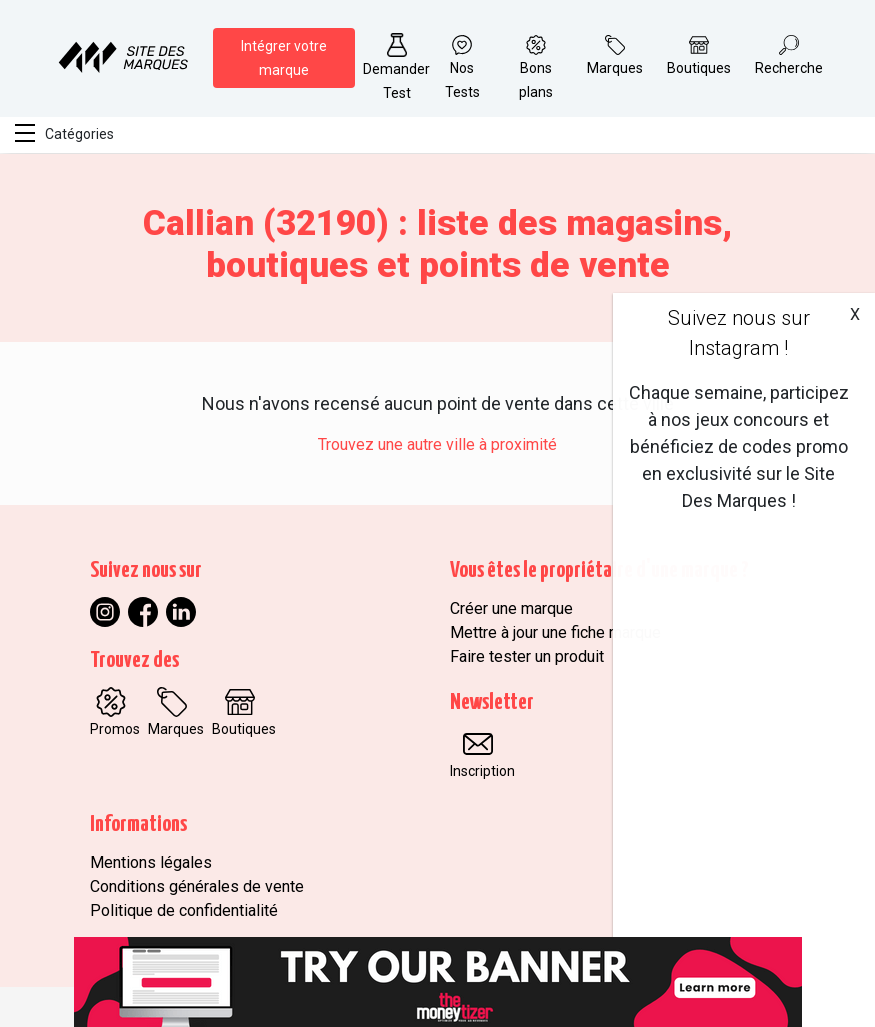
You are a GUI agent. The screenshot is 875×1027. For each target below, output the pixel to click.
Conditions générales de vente (197, 886)
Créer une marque (511, 608)
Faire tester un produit (527, 656)
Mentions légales (151, 862)
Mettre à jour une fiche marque (555, 632)
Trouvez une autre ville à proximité (437, 444)
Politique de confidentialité (184, 910)
